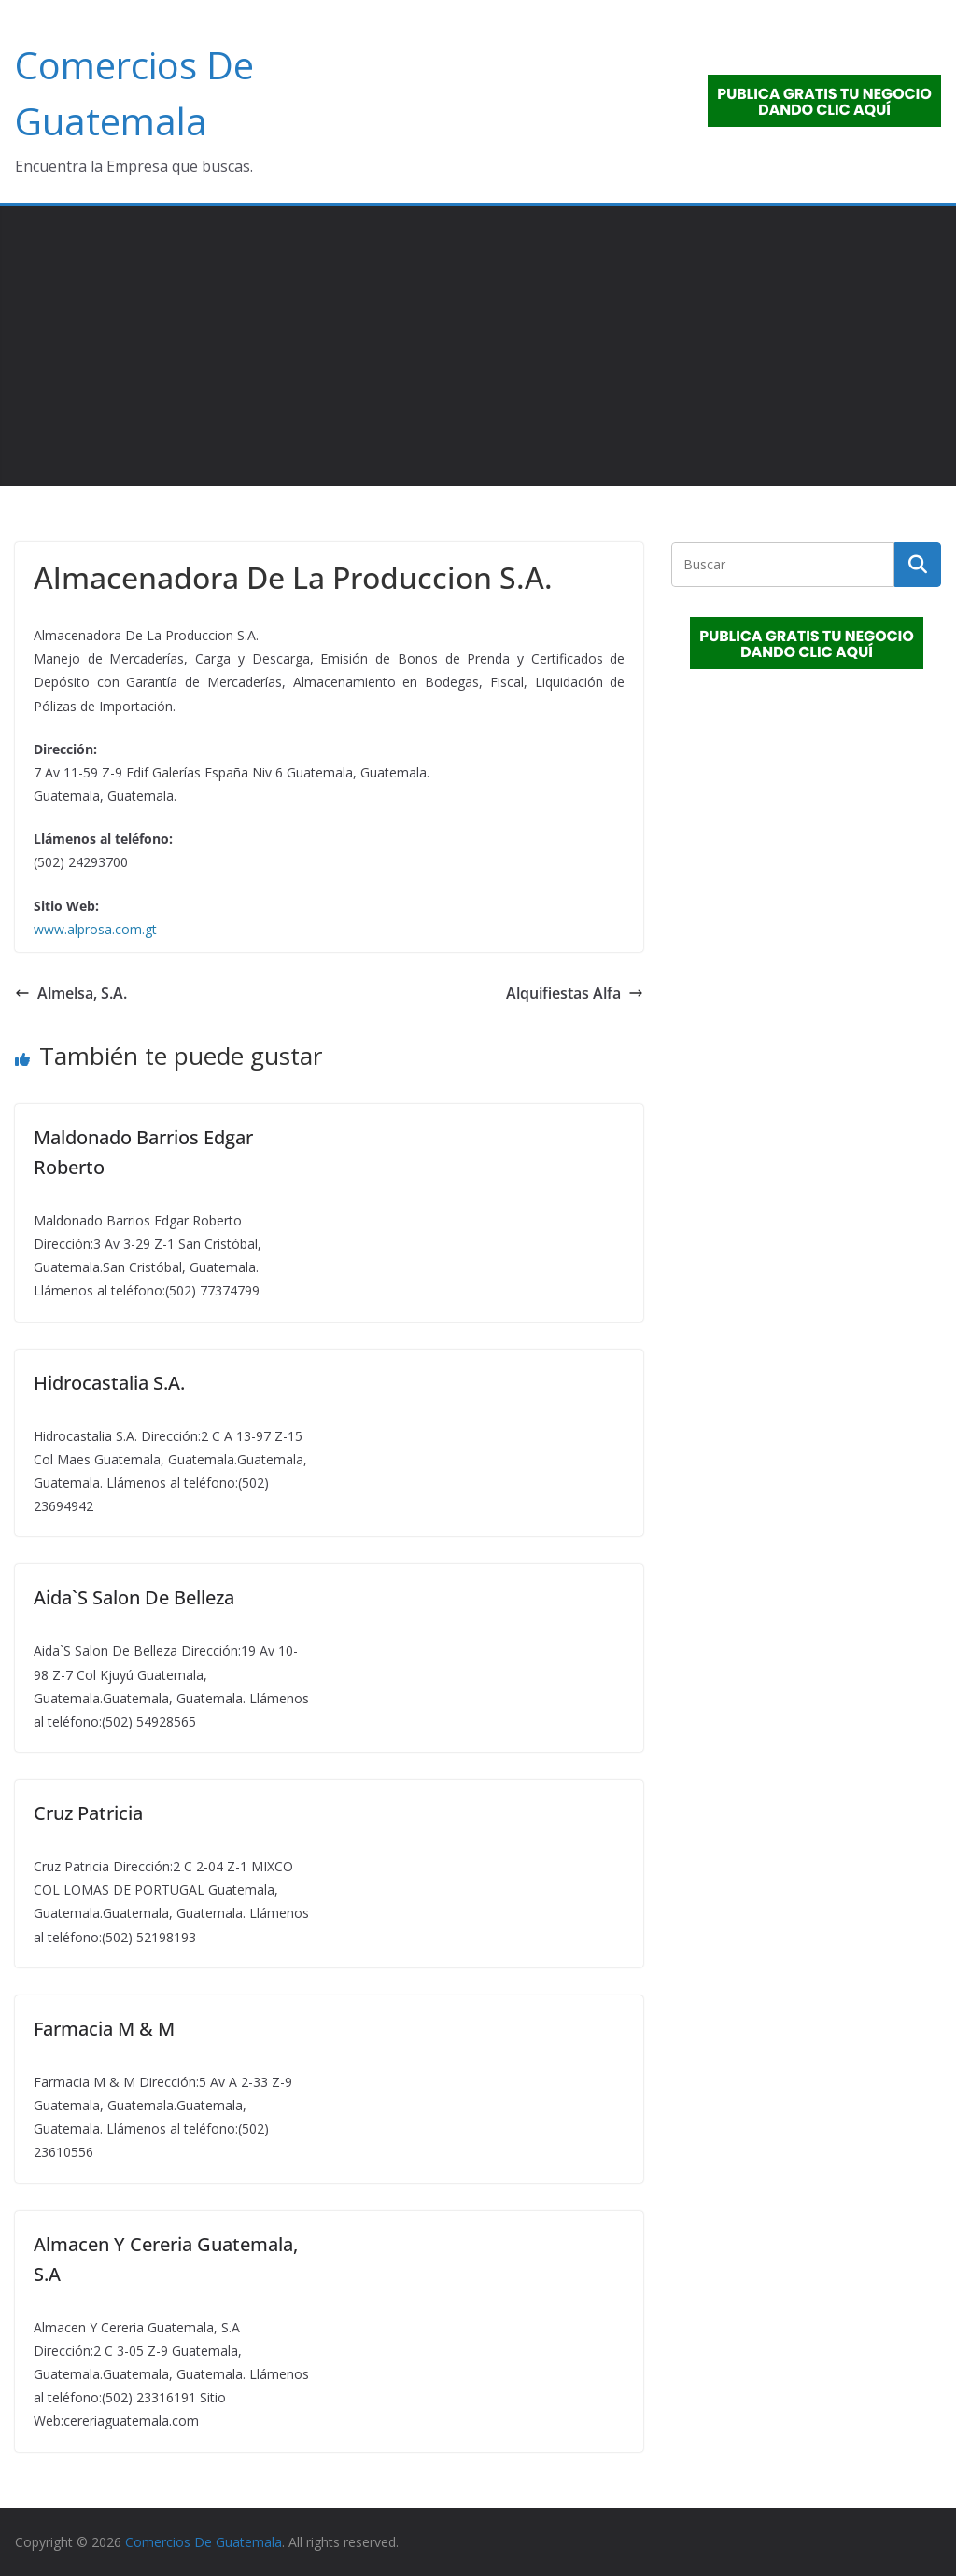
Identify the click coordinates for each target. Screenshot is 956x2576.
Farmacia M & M (104, 2028)
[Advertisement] (478, 346)
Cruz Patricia (88, 1813)
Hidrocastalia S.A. (109, 1382)
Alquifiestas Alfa (574, 993)
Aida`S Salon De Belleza (134, 1597)
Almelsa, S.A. (71, 993)
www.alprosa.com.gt (95, 929)
